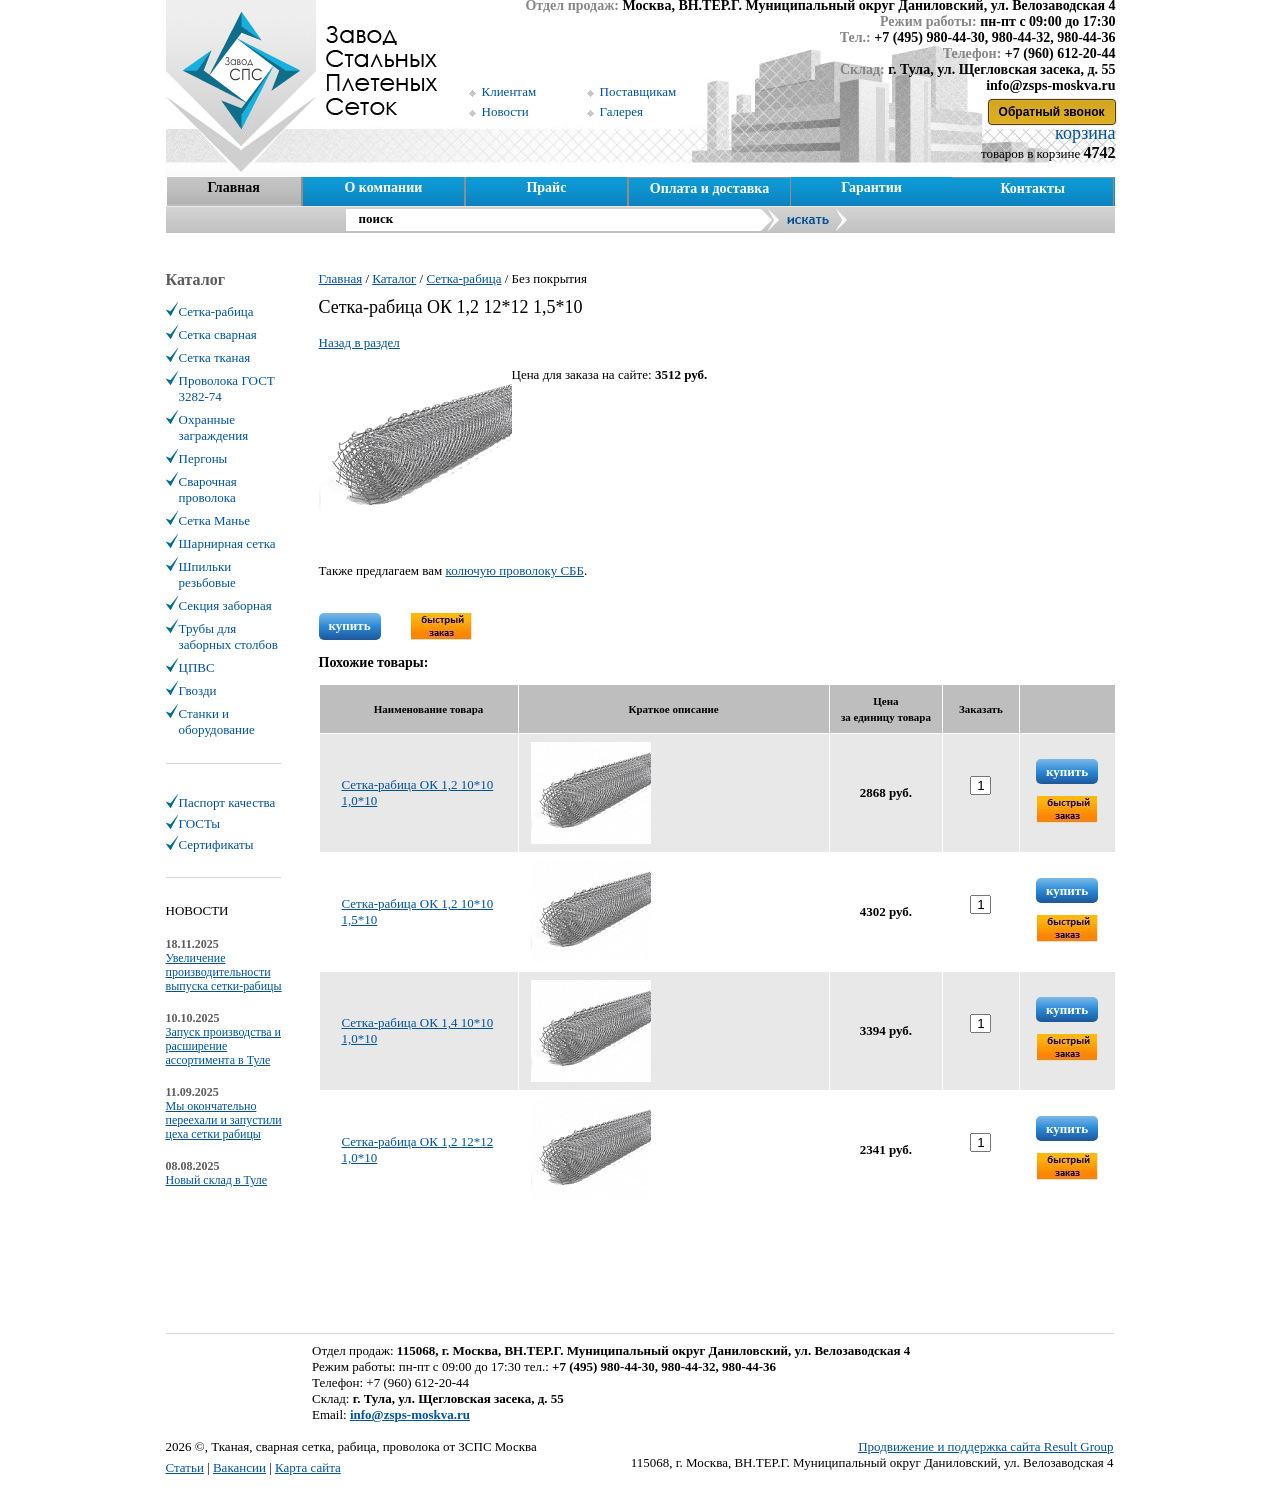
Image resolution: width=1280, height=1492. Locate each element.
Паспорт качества (227, 802)
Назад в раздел (359, 342)
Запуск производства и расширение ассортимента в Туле (224, 1046)
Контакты (1032, 188)
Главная (233, 187)
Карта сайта (308, 1467)
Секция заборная (225, 605)
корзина (1083, 133)
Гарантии (871, 187)
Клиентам (509, 91)
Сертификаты (216, 844)
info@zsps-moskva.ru (410, 1414)
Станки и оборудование (217, 721)
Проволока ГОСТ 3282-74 (227, 388)
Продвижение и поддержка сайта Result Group (985, 1446)
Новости (505, 111)
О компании (383, 187)
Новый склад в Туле (217, 1180)
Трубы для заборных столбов (228, 636)
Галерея (622, 111)
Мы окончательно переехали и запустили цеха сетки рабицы (224, 1120)
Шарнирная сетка (227, 543)
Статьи (185, 1467)
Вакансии (239, 1467)
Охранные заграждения (214, 427)
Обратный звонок (1052, 112)
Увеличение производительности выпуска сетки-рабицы (224, 972)
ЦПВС (197, 667)
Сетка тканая (215, 357)
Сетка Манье (214, 520)
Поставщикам (638, 91)
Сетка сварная (218, 334)
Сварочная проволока (208, 489)
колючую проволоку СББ (515, 570)
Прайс (546, 187)
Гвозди (198, 690)
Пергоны (203, 458)
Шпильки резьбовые (207, 574)
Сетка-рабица (216, 311)
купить (350, 625)
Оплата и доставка (709, 188)
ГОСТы (199, 823)
